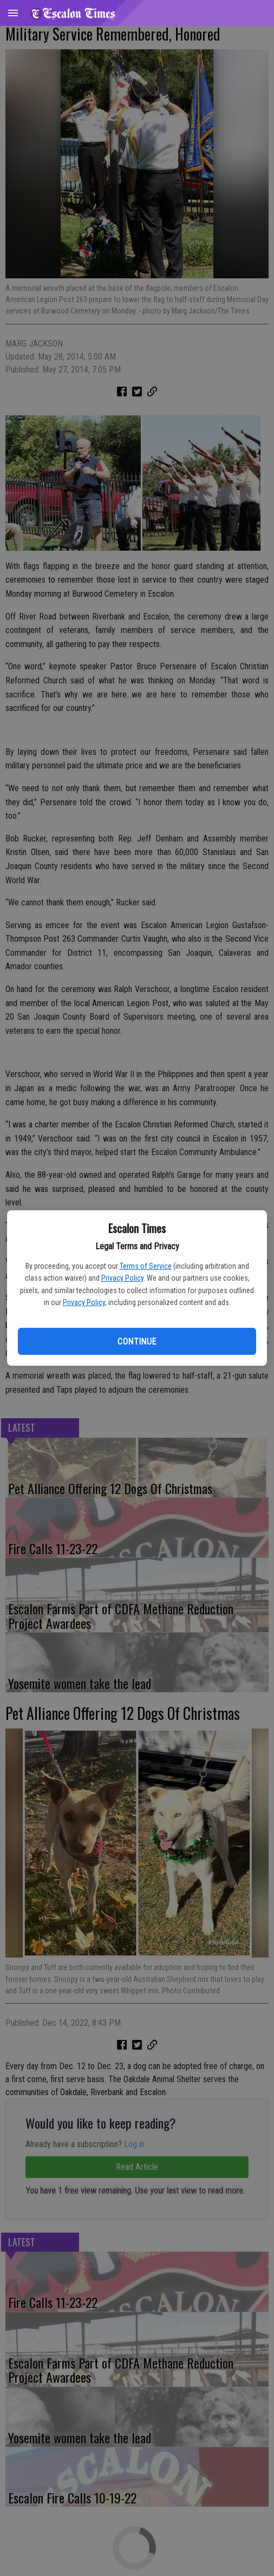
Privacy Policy (122, 1278)
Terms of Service (146, 1266)
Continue (137, 1341)
